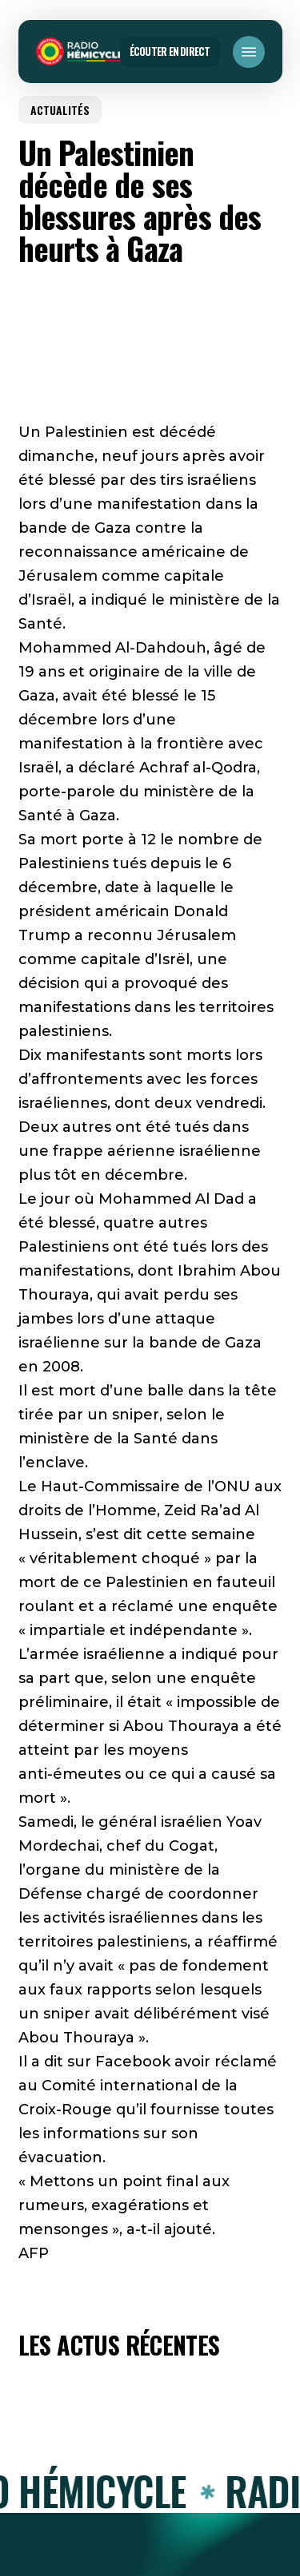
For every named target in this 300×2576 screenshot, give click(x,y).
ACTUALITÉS (60, 109)
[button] (249, 52)
